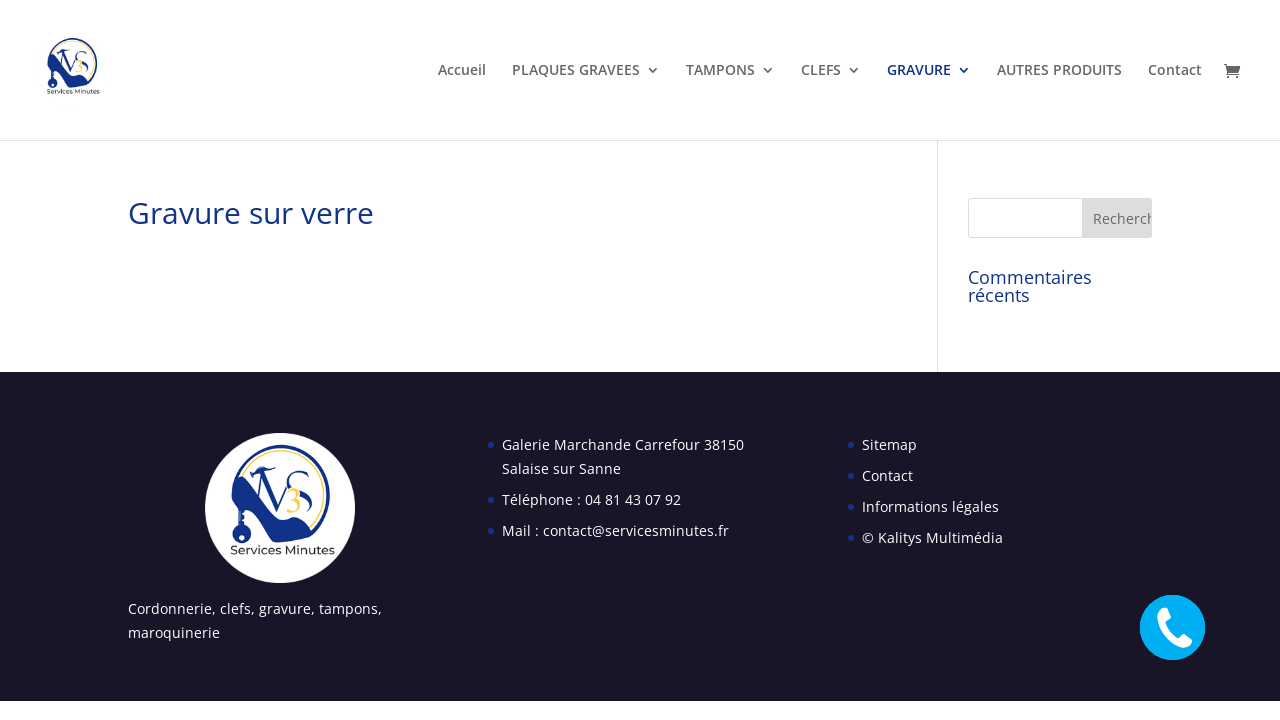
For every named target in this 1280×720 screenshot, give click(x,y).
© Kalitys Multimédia (932, 537)
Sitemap (889, 444)
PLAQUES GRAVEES (576, 71)
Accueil (462, 71)
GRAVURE (919, 71)
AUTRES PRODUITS (1059, 71)
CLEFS (821, 71)
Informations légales (930, 506)
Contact (1175, 71)
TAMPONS (720, 71)
